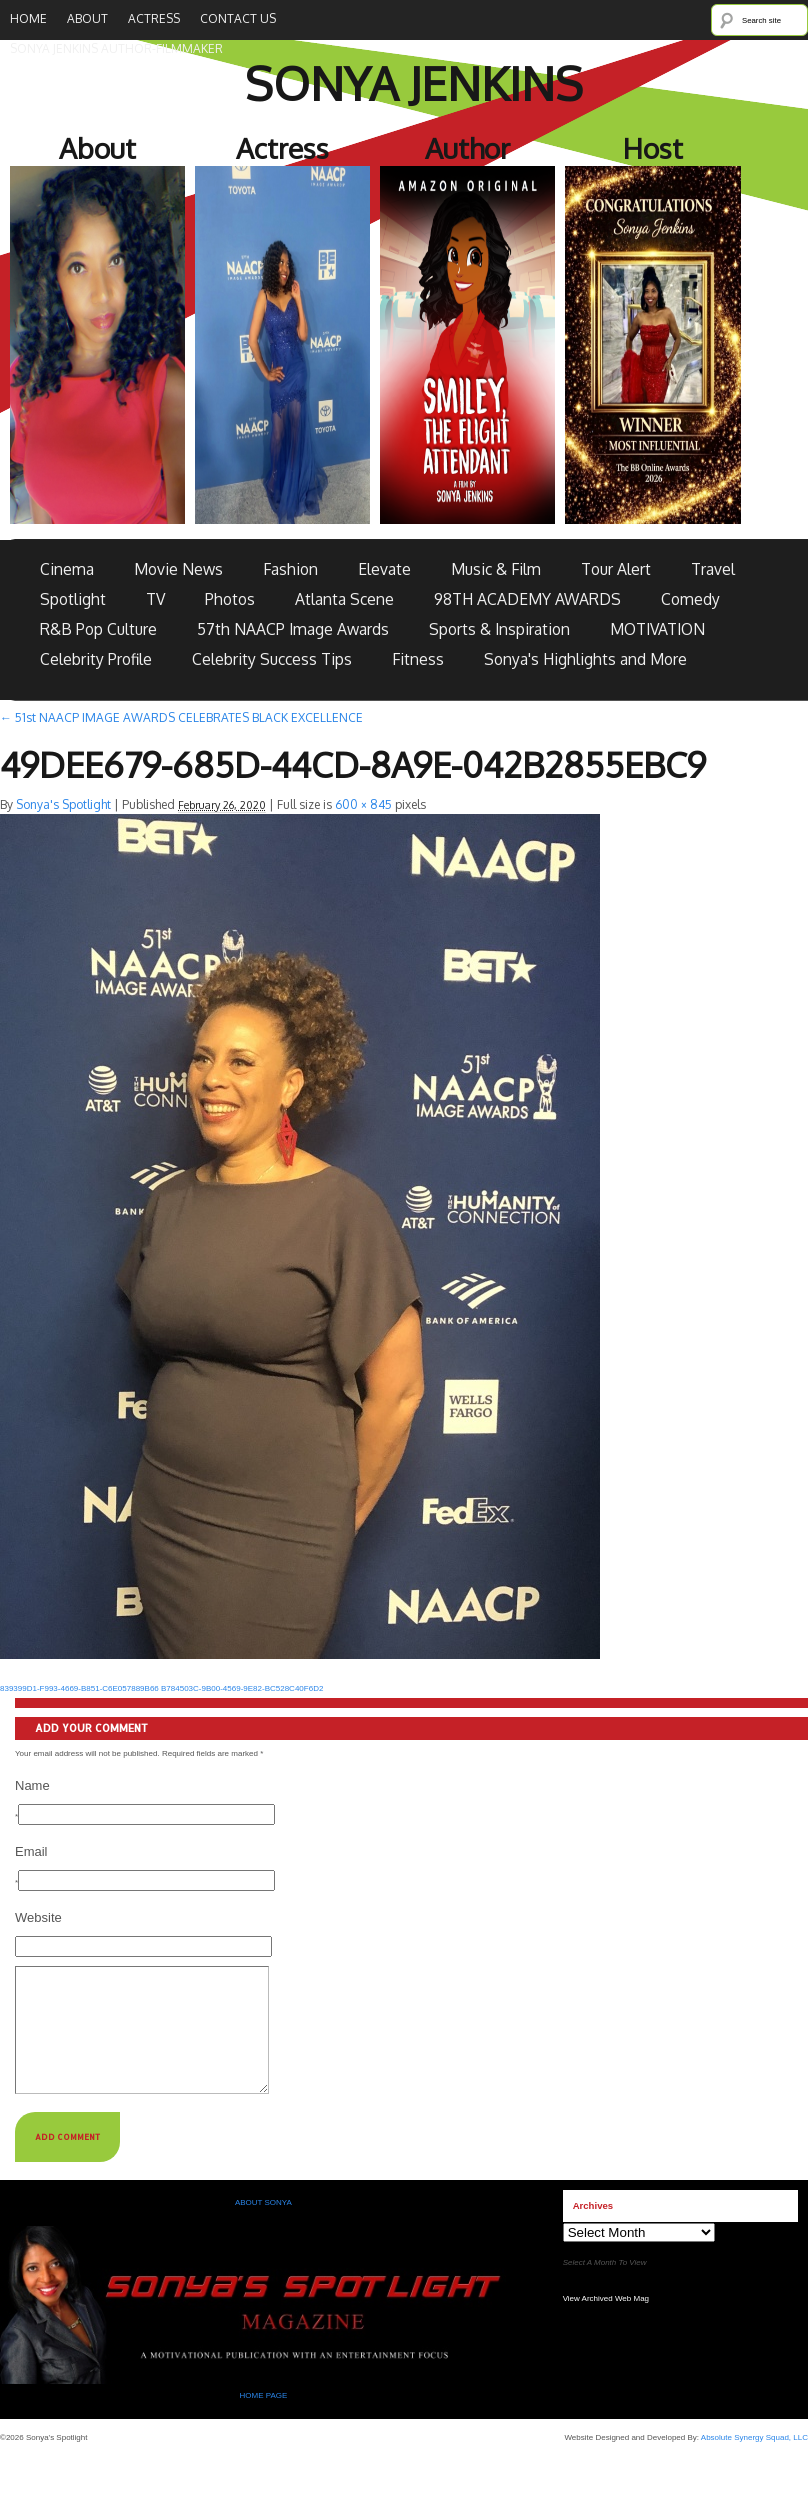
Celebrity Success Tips (272, 659)
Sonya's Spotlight (63, 804)
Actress (154, 18)
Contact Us (238, 18)
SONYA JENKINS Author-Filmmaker (116, 48)
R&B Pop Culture (98, 629)
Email (31, 1851)
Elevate (384, 569)
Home (28, 18)
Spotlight (73, 599)
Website (38, 1917)
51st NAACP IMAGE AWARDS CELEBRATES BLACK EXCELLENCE (181, 717)
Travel (713, 569)
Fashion (290, 569)
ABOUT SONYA (263, 2226)
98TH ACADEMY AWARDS (527, 599)
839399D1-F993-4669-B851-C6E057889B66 (79, 1688)
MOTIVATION (657, 629)
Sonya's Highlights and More (585, 659)
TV (155, 599)
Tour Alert (616, 569)
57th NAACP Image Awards (293, 629)
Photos (230, 599)
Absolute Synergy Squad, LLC (754, 2461)
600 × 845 (363, 804)
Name (32, 1785)
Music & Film (496, 569)
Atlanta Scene (344, 599)
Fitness (418, 659)
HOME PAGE (264, 2419)
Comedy (690, 599)
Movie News (178, 569)
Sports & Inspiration (499, 629)
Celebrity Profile (96, 659)
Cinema (67, 569)
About (87, 18)
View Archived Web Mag (606, 2322)
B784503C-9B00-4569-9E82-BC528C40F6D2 (242, 1688)
